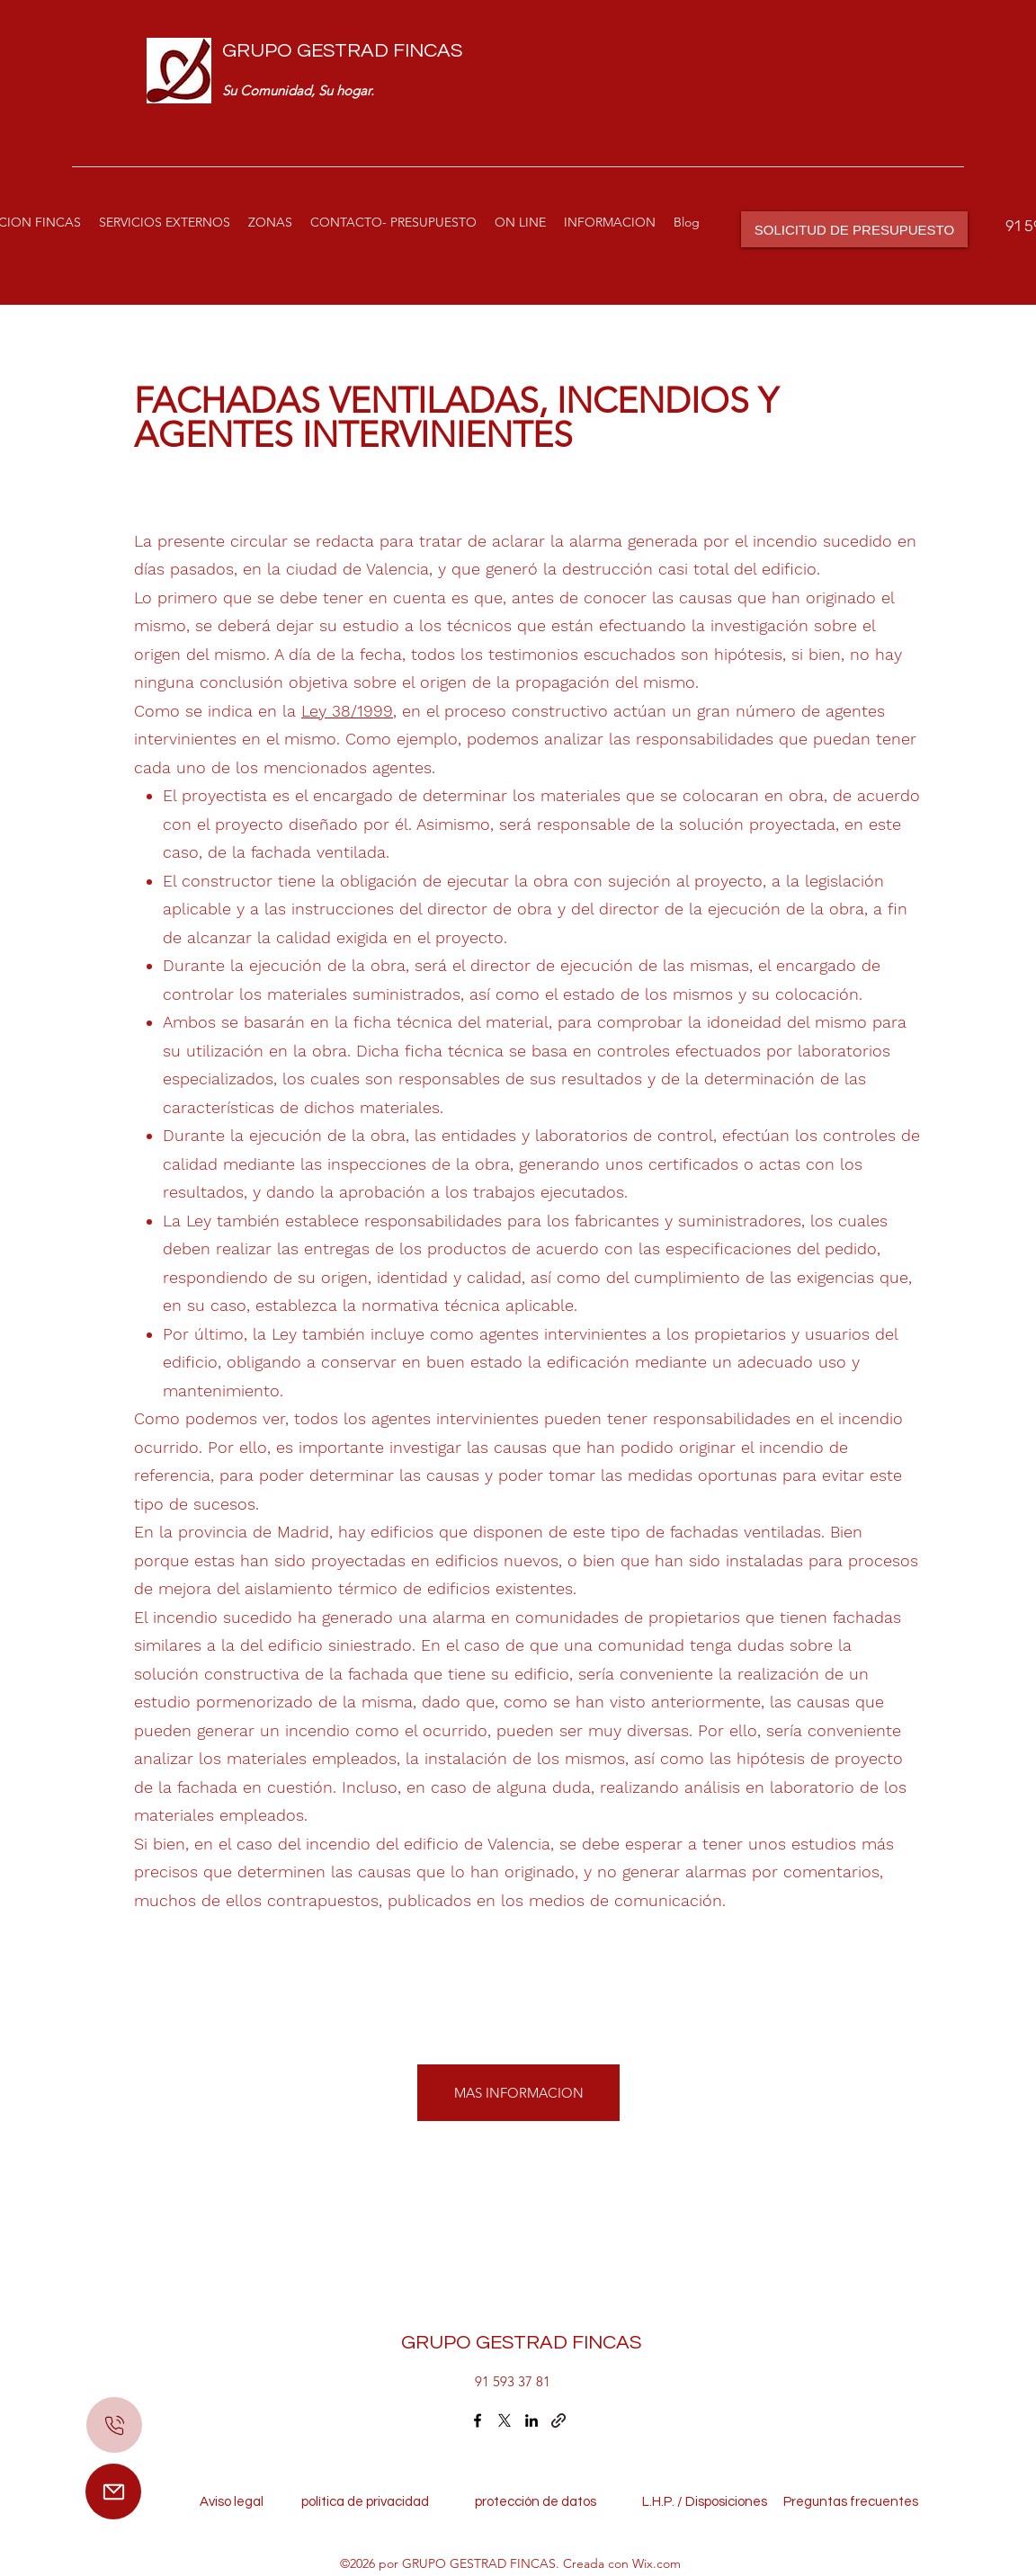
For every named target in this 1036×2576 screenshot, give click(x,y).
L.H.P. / (653, 2502)
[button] (164, 222)
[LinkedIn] (531, 2420)
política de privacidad (370, 2502)
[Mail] (113, 2491)
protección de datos (535, 2502)
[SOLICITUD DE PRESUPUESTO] (854, 229)
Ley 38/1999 (347, 710)
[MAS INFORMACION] (518, 2092)
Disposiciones (726, 2502)
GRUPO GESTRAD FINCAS (342, 50)
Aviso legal (236, 2502)
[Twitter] (505, 2420)
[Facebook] (478, 2420)
